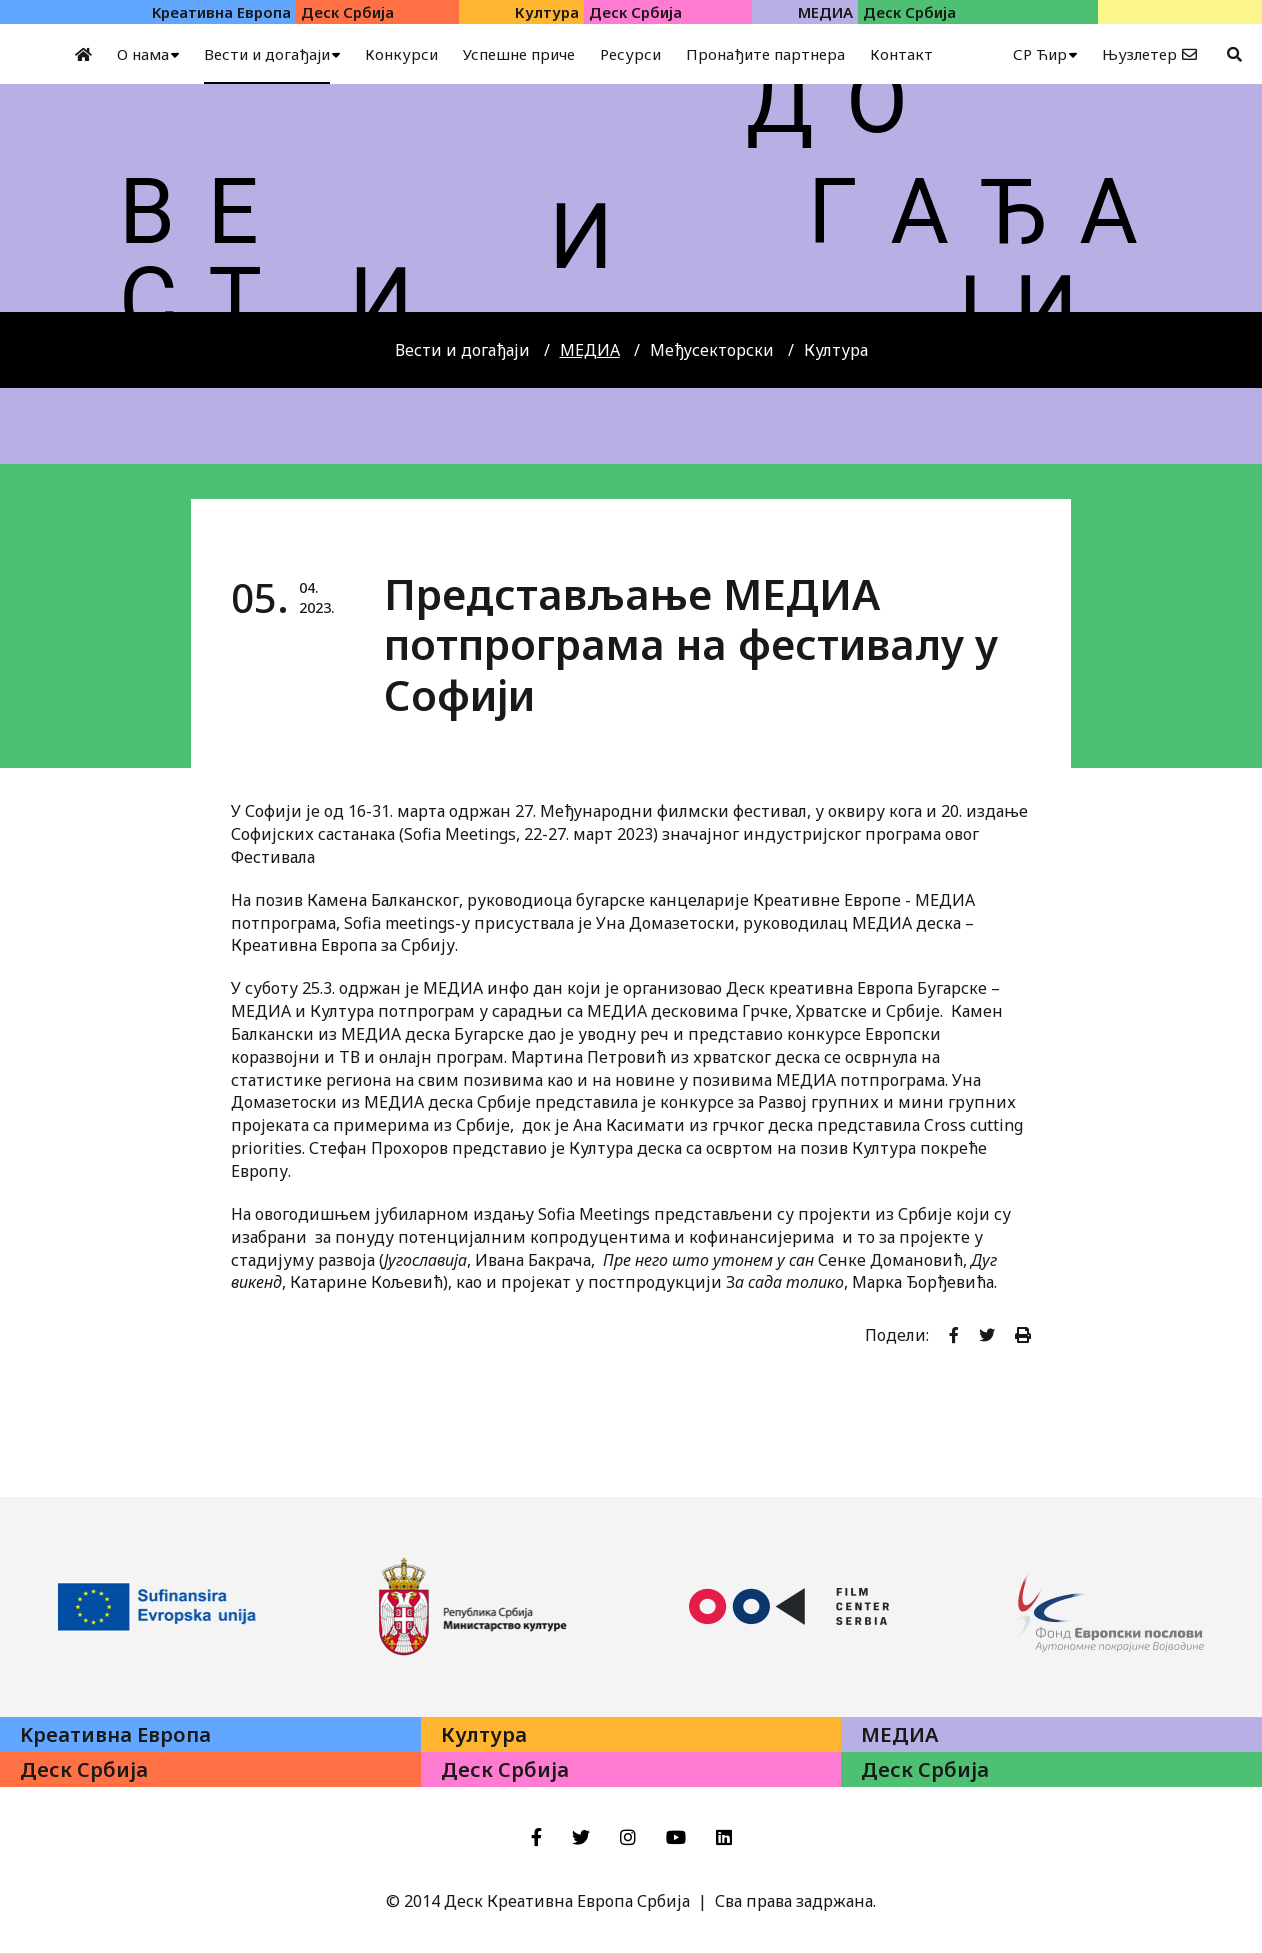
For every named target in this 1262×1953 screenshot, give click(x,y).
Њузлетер (1139, 54)
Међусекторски (712, 350)
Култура (836, 350)
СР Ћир (1040, 54)
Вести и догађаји (462, 350)
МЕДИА (590, 350)
